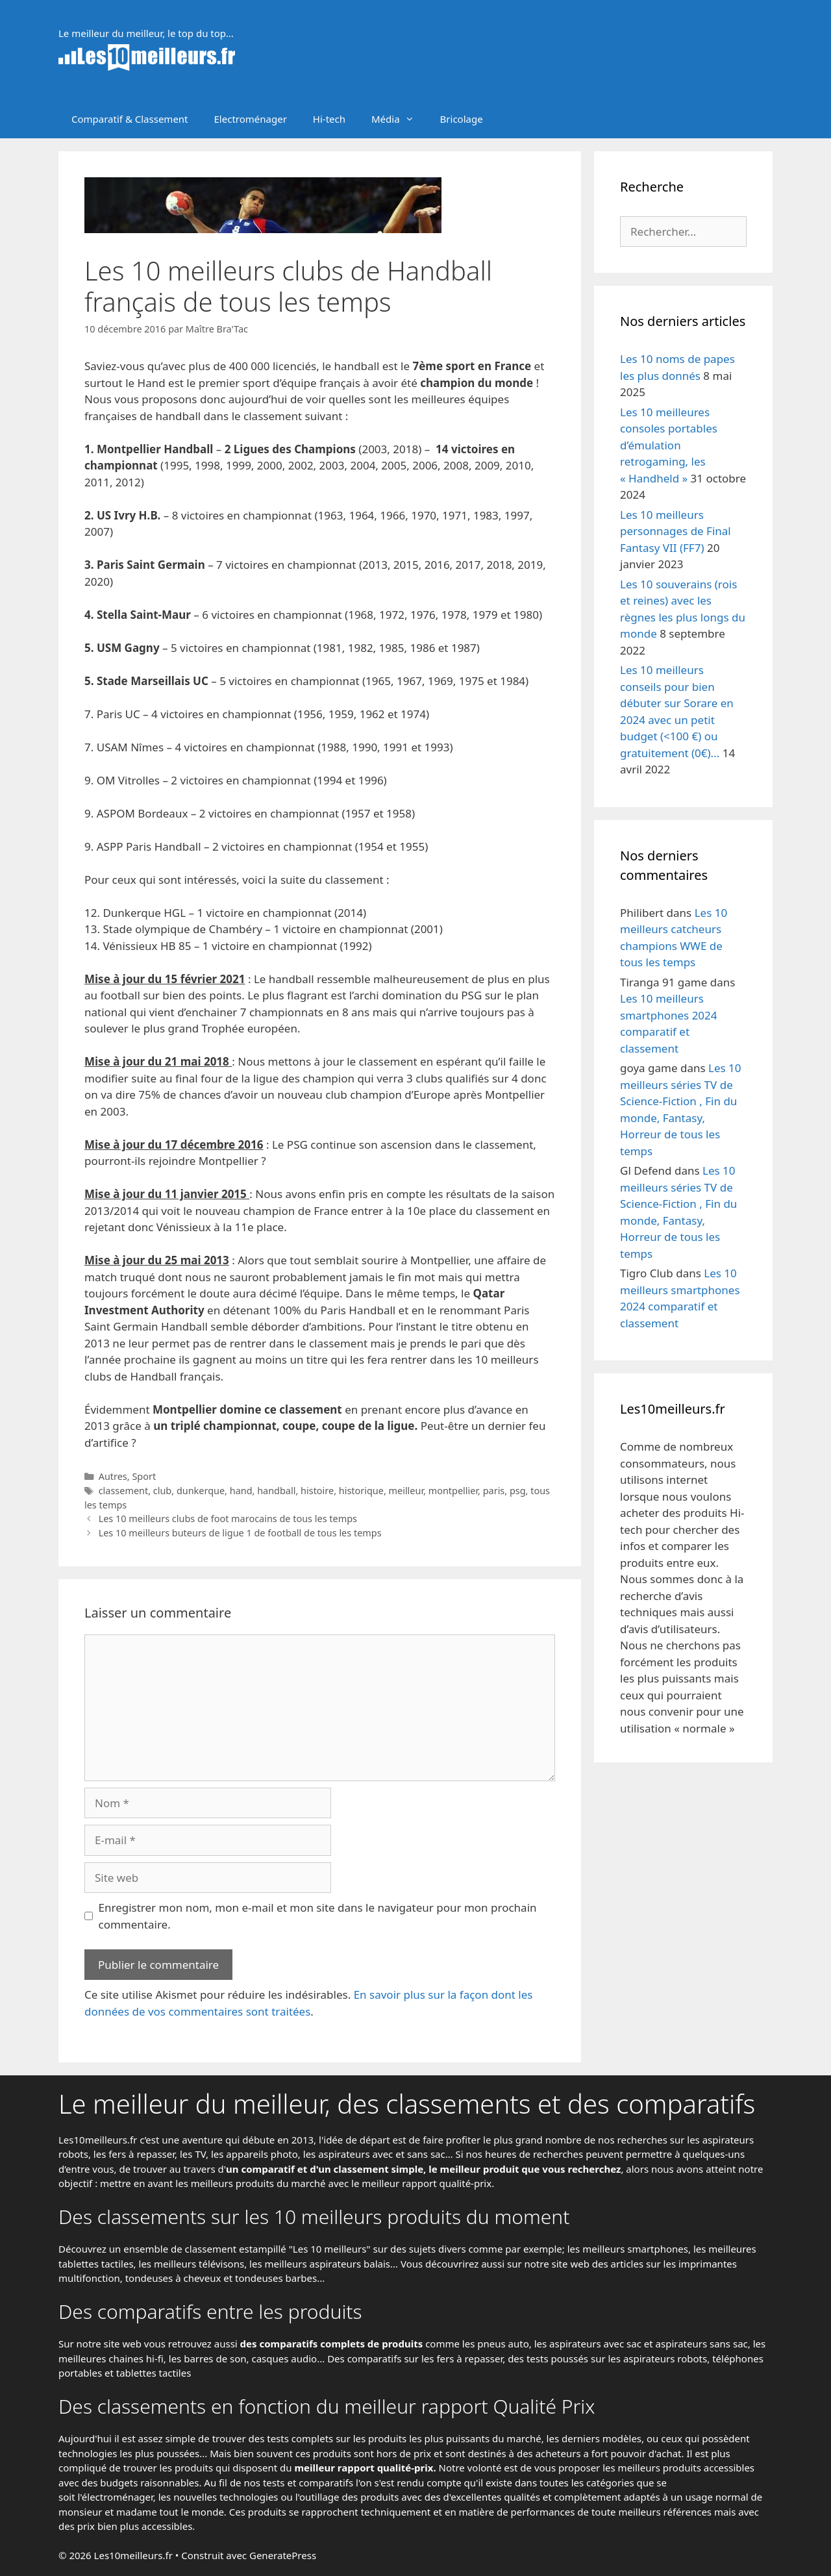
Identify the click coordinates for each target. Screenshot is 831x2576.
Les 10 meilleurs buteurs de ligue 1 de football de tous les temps (240, 1533)
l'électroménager (115, 2496)
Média (399, 118)
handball (276, 1490)
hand (241, 1490)
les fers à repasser (134, 2153)
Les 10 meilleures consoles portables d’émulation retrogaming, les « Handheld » (668, 445)
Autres (113, 1476)
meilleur (406, 1490)
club (162, 1490)
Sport (144, 1476)
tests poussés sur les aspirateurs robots (617, 2358)
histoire (317, 1490)
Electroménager (250, 118)
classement (124, 1490)
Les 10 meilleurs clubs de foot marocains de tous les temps (228, 1518)
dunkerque (201, 1490)
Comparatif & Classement (129, 118)
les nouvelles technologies (218, 2496)
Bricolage (461, 118)
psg (518, 1490)
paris (494, 1490)
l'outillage (317, 2496)
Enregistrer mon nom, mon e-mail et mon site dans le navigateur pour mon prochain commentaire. (318, 1916)
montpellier (453, 1490)
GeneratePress (282, 2555)
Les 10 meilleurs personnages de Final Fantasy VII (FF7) (675, 531)
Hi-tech (329, 118)
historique (361, 1490)
